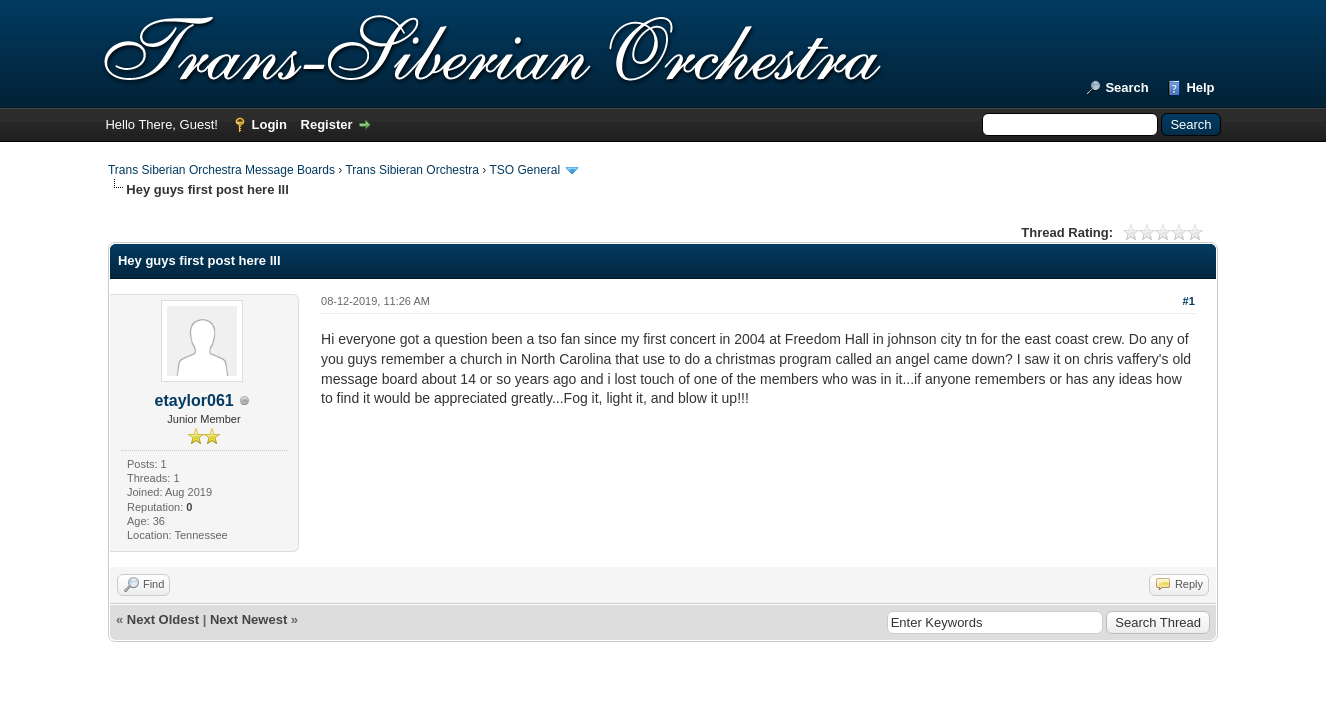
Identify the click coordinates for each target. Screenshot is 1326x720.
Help (1200, 87)
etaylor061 (194, 400)
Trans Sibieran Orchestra (412, 170)
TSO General (524, 170)
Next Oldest (163, 619)
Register (327, 124)
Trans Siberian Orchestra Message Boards (221, 170)
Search (1126, 87)
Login (269, 124)
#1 (1189, 301)
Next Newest (248, 619)
